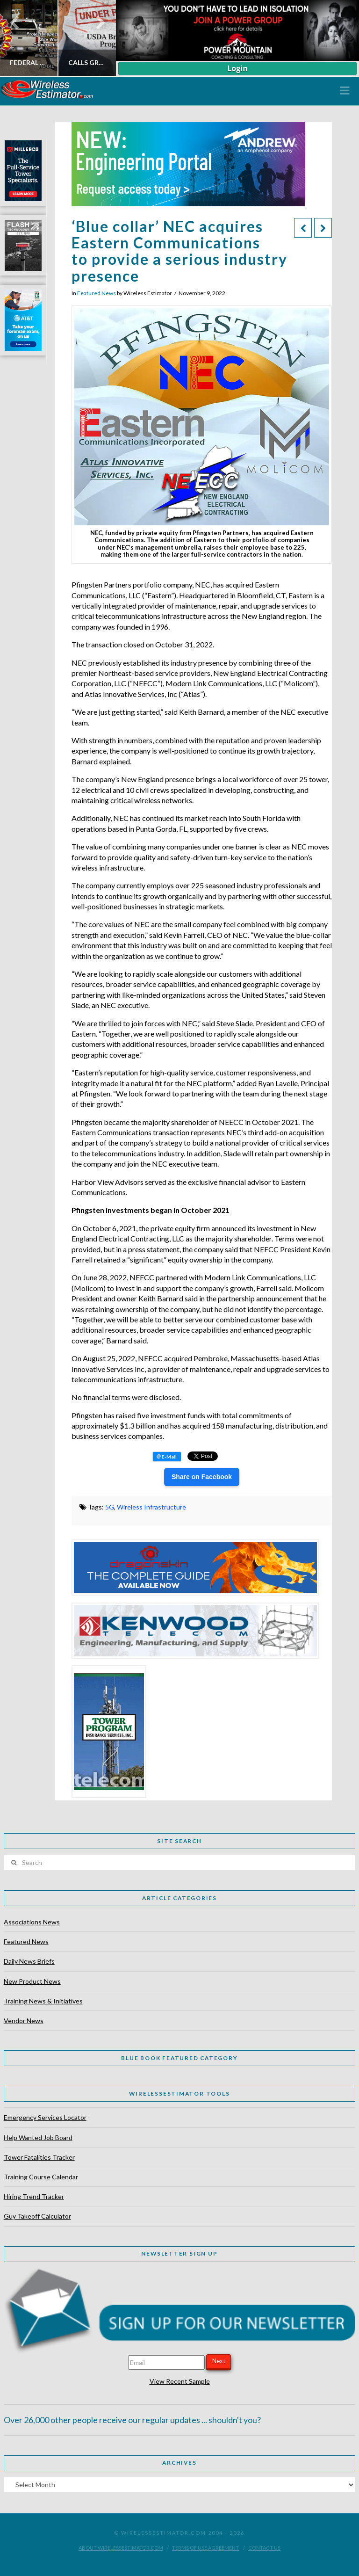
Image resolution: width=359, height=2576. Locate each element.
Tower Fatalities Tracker (39, 2157)
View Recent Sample (180, 2381)
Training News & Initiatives (43, 2001)
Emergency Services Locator (45, 2117)
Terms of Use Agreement (205, 2548)
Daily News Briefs (29, 1961)
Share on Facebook (202, 1476)
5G (109, 1507)
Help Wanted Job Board (38, 2137)
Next (218, 2361)
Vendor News (23, 2021)
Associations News (32, 1922)
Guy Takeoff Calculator (37, 2216)
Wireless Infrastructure (151, 1507)
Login (237, 68)
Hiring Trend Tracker (34, 2196)
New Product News (32, 1981)
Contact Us (264, 2548)
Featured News (96, 293)
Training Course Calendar (41, 2177)
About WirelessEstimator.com (121, 2548)
